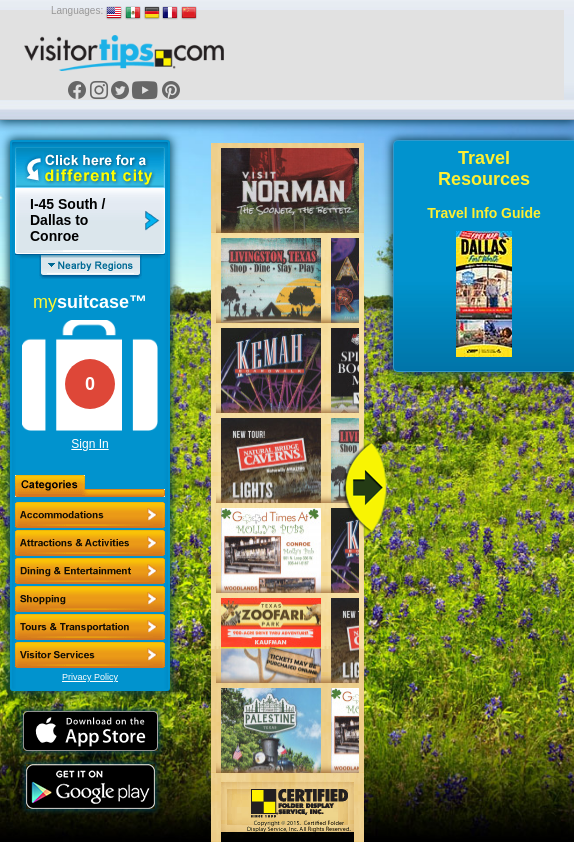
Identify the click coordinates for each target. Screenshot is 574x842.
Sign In (89, 444)
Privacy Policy (90, 677)
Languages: (77, 10)
